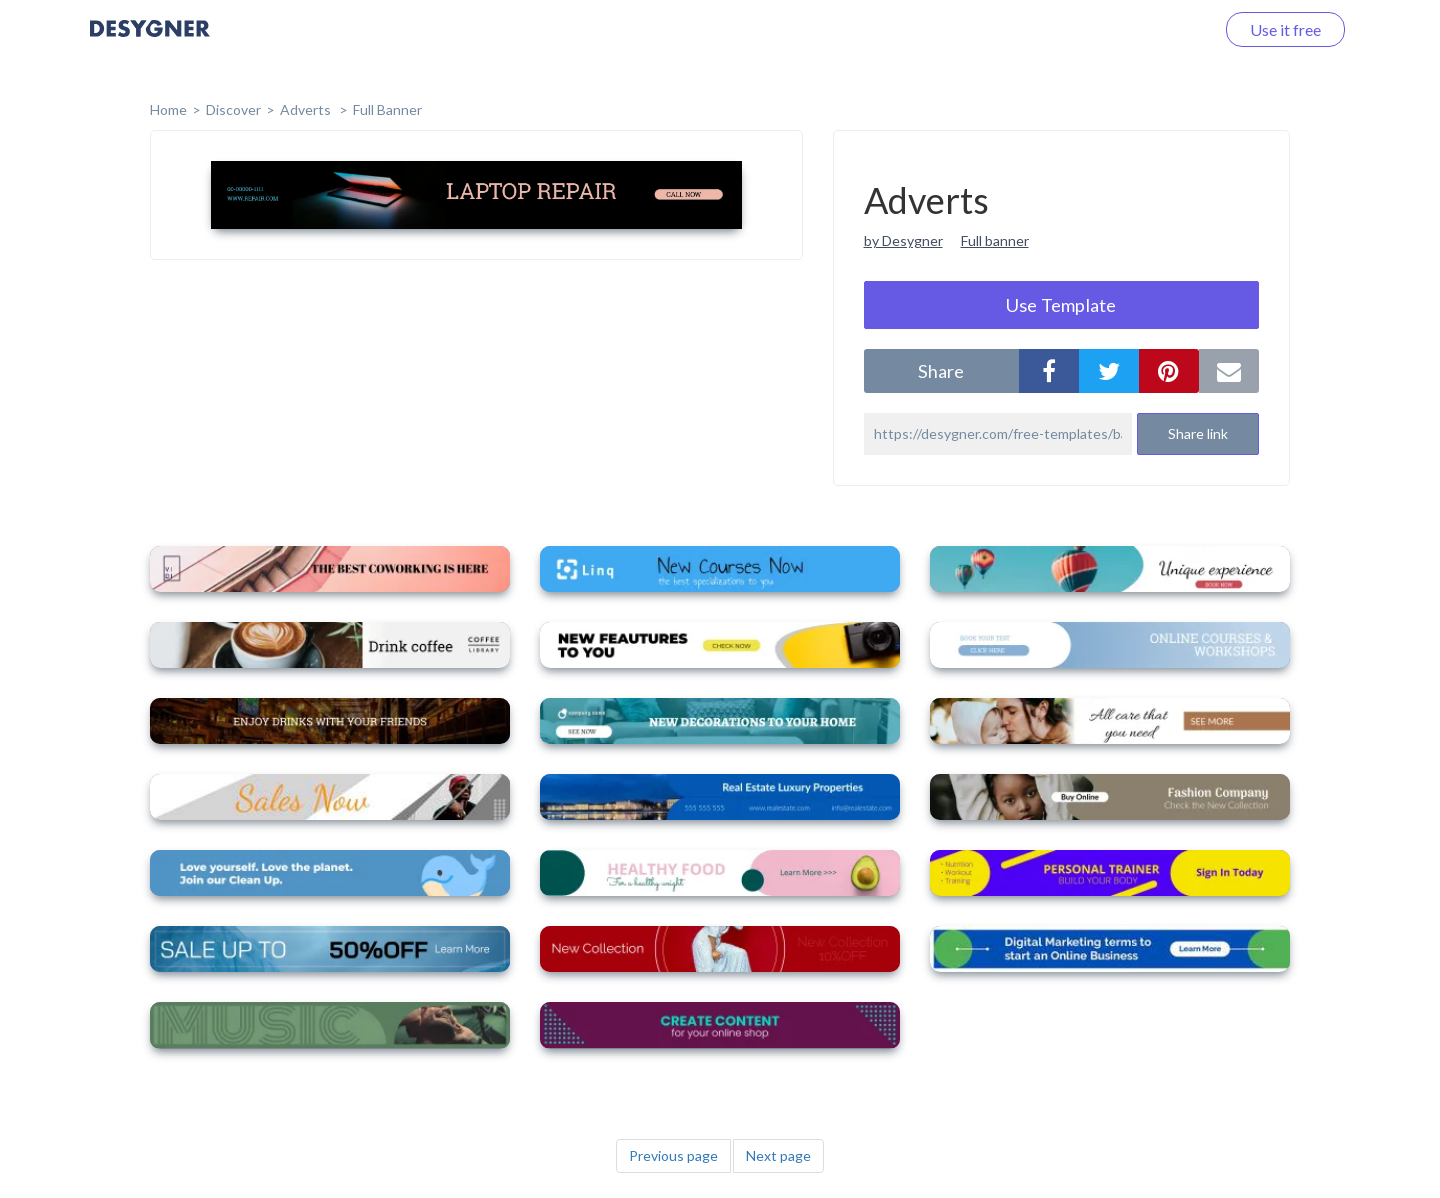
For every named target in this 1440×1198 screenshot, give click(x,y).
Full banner (995, 240)
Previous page (673, 1155)
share (941, 371)
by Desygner (903, 240)
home (168, 109)
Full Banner (387, 109)
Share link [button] (1198, 433)
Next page (778, 1155)
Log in (1167, 29)
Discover (233, 109)
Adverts (307, 109)
